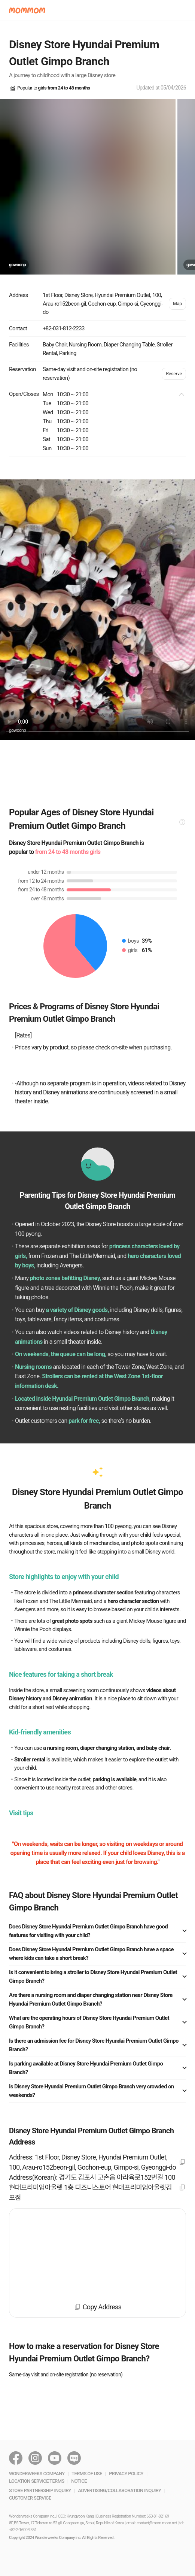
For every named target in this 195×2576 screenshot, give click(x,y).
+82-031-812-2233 (64, 328)
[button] (27, 10)
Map (177, 303)
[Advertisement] (97, 764)
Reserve (174, 373)
